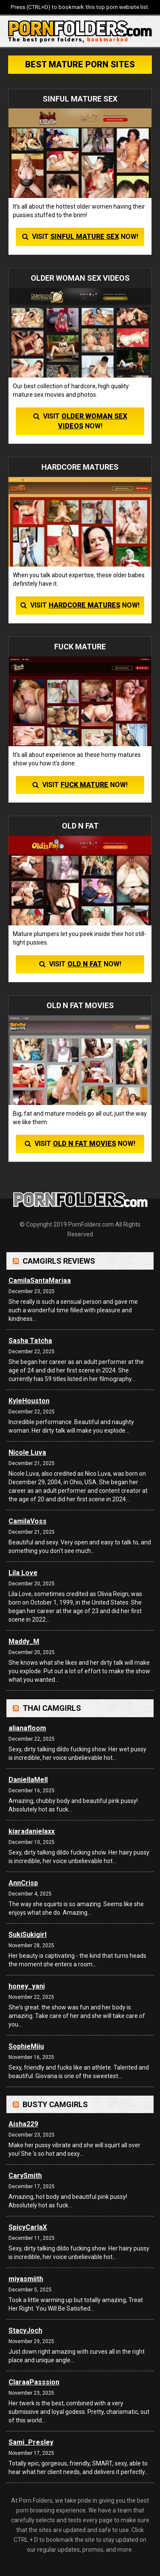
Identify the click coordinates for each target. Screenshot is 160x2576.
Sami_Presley (31, 2442)
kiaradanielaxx (32, 1831)
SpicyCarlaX (28, 2227)
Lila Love (23, 1573)
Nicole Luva (27, 1452)
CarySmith (25, 2176)
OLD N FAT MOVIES (84, 1144)
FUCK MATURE (84, 785)
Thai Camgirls (52, 1708)
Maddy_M (24, 1641)
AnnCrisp (23, 1883)
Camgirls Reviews (59, 1260)
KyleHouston (29, 1401)
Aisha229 (23, 2124)
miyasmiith (26, 2279)
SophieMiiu (26, 2046)
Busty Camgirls (55, 2104)
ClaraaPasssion (34, 2382)
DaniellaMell (28, 1780)
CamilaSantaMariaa (40, 1280)
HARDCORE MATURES (84, 605)
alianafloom (27, 1728)
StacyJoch (25, 2330)
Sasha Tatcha (30, 1341)
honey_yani (27, 1986)
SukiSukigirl (28, 1935)
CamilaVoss (28, 1521)
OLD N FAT (84, 964)
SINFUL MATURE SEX (84, 237)
